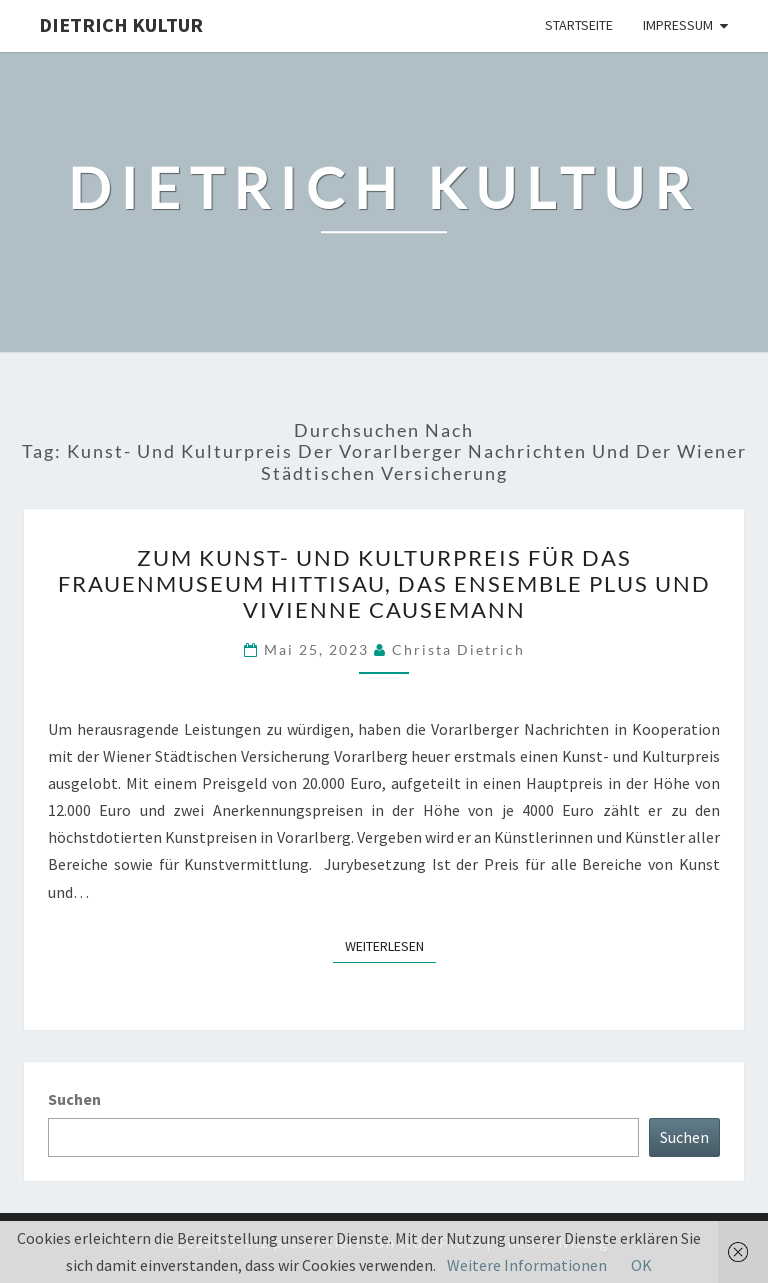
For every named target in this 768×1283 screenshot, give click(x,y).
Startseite (579, 25)
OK (641, 1265)
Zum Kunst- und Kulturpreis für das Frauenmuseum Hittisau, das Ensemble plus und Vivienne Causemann (384, 584)
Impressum (678, 25)
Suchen (74, 1099)
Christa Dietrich (458, 649)
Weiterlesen (390, 945)
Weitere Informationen (527, 1265)
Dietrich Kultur (121, 24)
